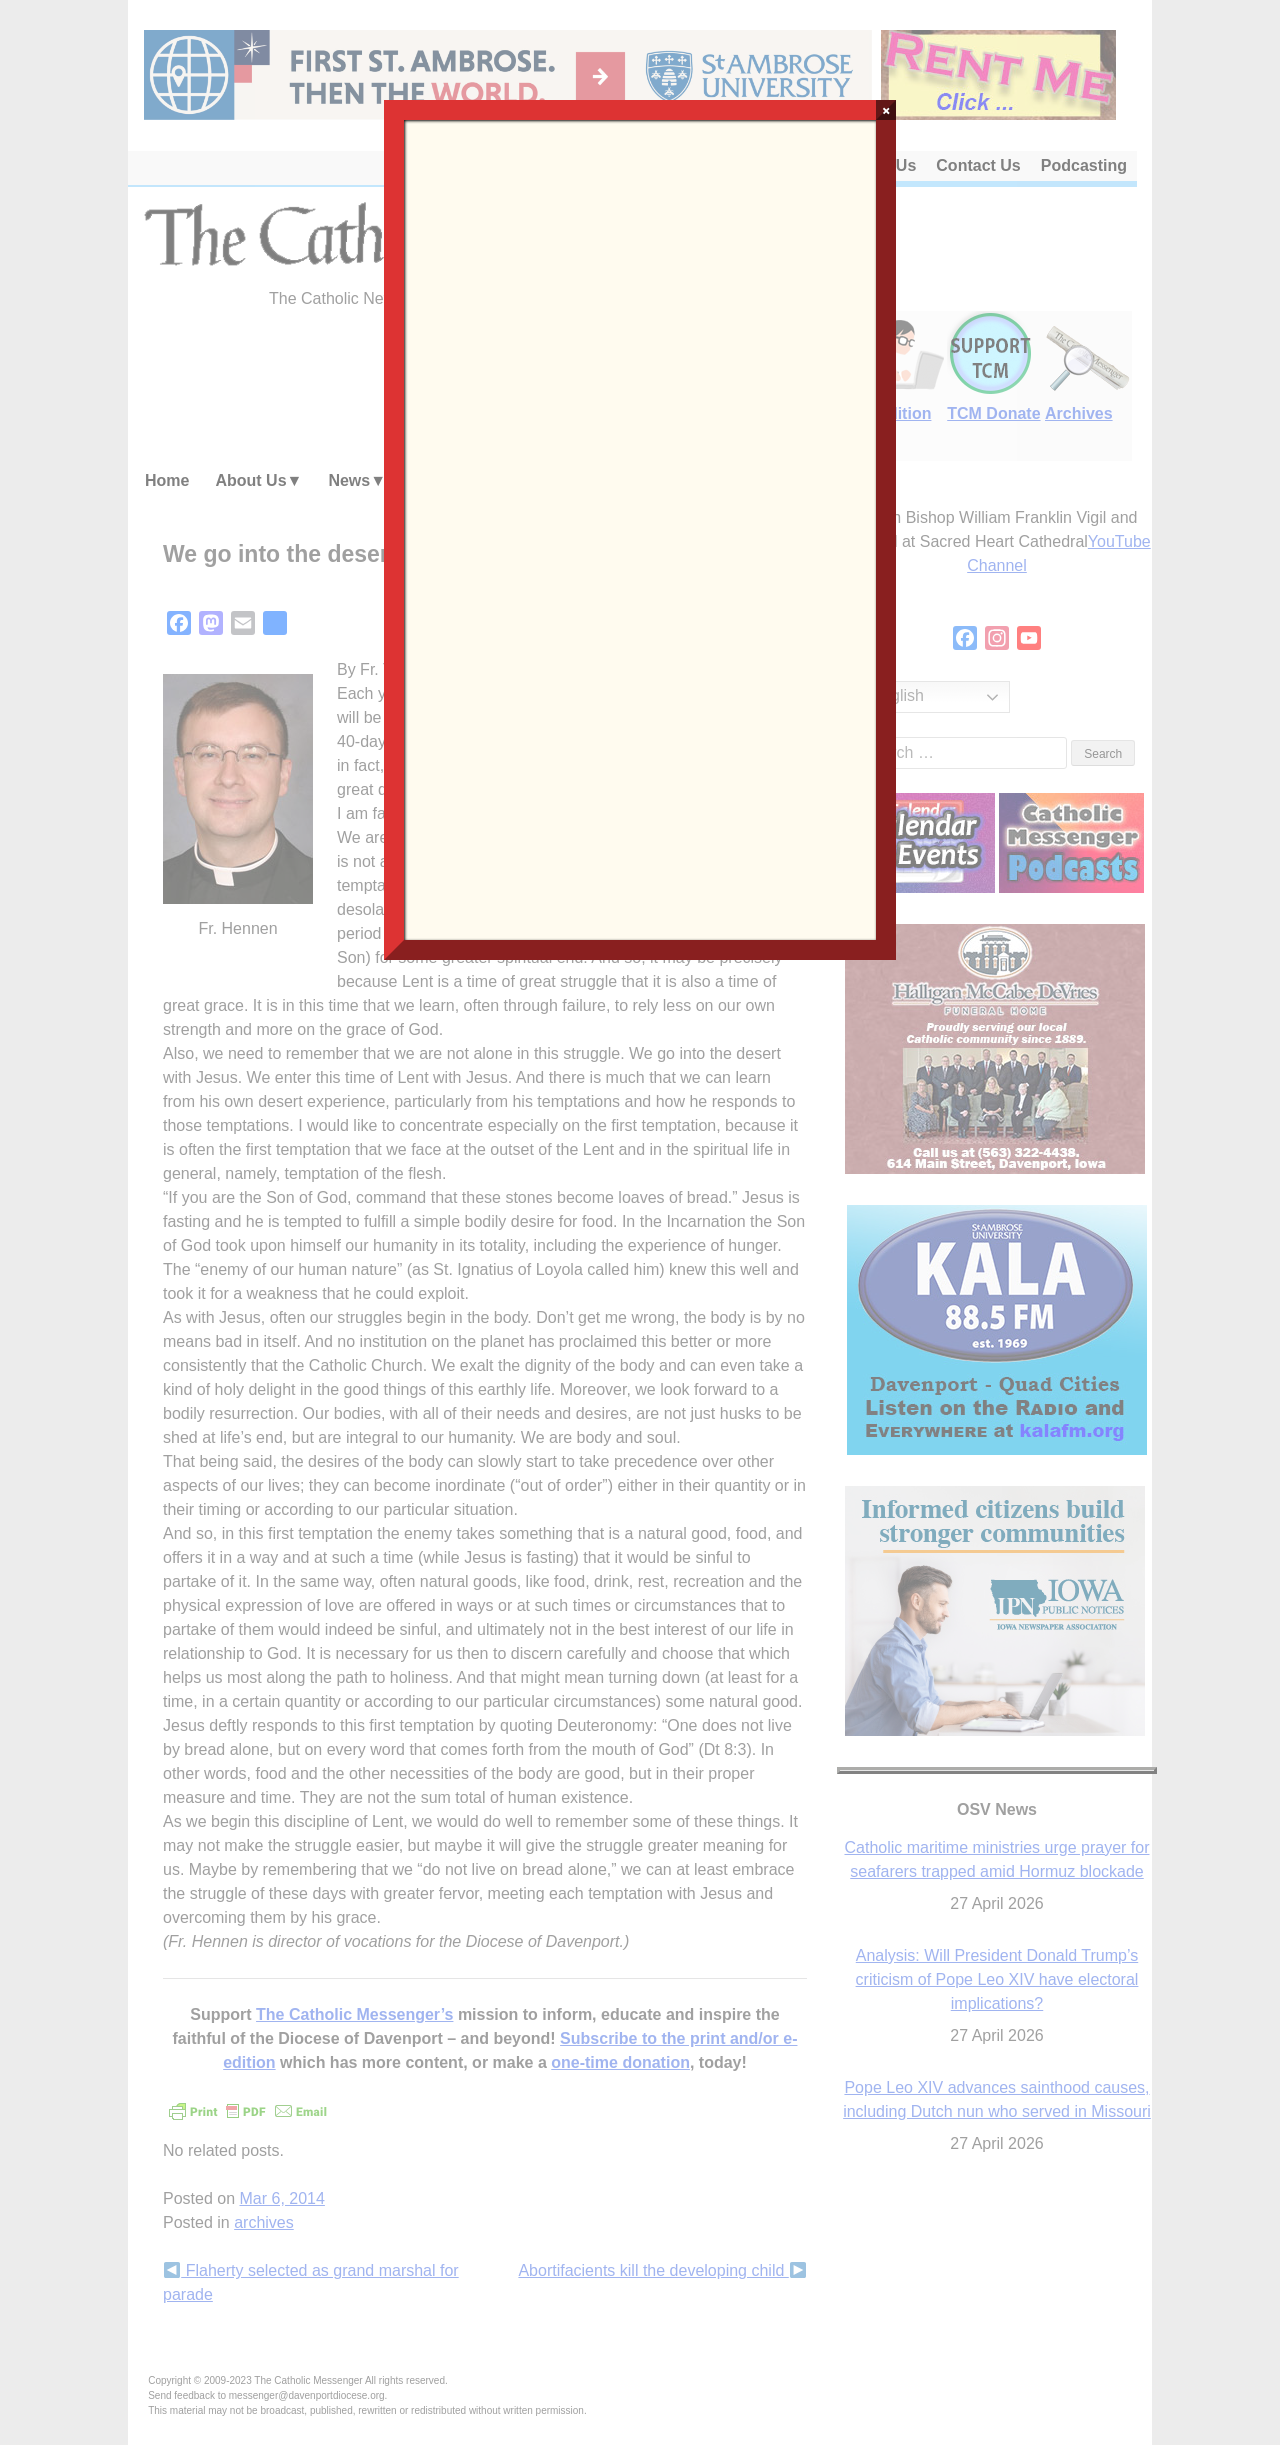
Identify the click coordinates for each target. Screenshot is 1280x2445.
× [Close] (886, 110)
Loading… (640, 528)
